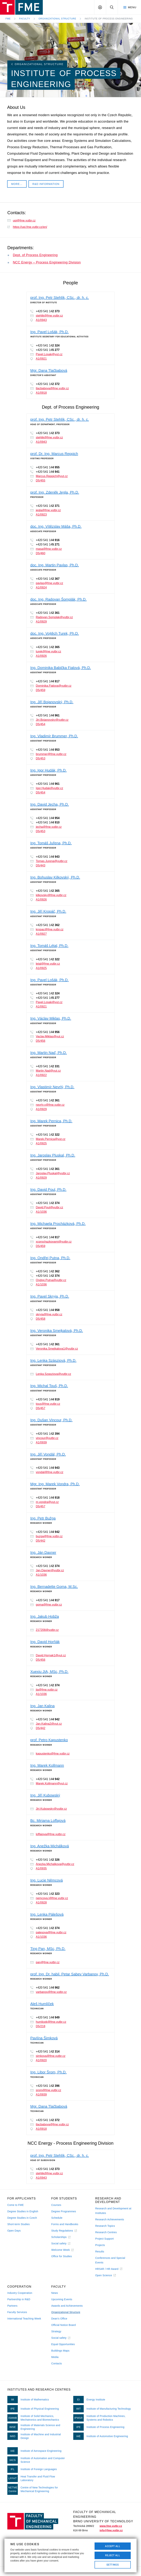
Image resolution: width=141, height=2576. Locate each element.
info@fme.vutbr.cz (111, 2530)
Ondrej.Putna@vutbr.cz (48, 1280)
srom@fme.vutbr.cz (45, 2090)
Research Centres (106, 2232)
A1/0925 (38, 968)
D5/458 (37, 1319)
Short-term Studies (18, 2224)
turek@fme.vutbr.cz (45, 651)
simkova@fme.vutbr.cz (47, 2055)
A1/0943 (38, 320)
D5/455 (37, 480)
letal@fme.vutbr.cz (45, 963)
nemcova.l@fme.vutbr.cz (49, 1898)
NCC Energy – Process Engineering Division (47, 262)
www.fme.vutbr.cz (111, 2526)
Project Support (104, 2238)
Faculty (24, 18)
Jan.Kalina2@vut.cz (46, 1723)
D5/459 (37, 690)
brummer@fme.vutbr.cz (48, 754)
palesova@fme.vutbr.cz (48, 1932)
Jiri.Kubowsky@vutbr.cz (48, 1808)
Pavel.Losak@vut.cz (46, 354)
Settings (112, 2564)
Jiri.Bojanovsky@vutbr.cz (49, 719)
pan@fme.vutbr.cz (44, 1962)
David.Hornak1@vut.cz (48, 1655)
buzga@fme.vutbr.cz (46, 1536)
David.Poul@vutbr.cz (46, 1207)
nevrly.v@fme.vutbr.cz (47, 1104)
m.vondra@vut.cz (44, 1502)
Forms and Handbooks (64, 2224)
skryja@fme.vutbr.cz (46, 1314)
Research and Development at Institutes (113, 2210)
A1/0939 (38, 1442)
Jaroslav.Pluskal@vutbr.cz (50, 1173)
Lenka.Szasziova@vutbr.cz (50, 1373)
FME (8, 18)
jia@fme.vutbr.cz (44, 1689)
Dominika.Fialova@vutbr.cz (50, 685)
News (54, 2292)
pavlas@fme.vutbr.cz (46, 583)
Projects (100, 2245)
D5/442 (37, 1540)
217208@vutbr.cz (44, 1629)
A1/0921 (38, 358)
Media (55, 2357)
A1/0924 (38, 587)
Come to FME (15, 2204)
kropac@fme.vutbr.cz (47, 929)
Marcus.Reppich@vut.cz (49, 476)
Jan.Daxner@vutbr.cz (47, 1570)
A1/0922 (38, 1075)
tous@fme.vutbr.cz (45, 1403)
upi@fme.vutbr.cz (21, 220)
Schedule (56, 2217)
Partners (12, 2305)
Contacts (56, 2363)
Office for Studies (61, 2256)
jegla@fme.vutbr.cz (45, 510)
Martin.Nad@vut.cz (45, 1070)
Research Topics (105, 2225)
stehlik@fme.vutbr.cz (46, 315)
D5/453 (37, 758)
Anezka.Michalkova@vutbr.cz (52, 1864)
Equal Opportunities (63, 2344)
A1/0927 (38, 934)
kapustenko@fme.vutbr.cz (50, 1753)
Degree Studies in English (22, 2211)
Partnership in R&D (18, 2299)
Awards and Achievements (67, 2305)
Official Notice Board (63, 2325)
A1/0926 (38, 656)
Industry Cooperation (19, 2292)
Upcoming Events (61, 2299)
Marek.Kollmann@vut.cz (49, 1783)
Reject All (112, 2555)
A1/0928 (38, 1902)
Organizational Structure (57, 18)
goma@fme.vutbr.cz (46, 1604)
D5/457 (37, 1408)
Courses (56, 2204)
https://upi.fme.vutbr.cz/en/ (27, 226)
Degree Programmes (63, 2211)
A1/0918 (38, 392)
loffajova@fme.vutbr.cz (48, 1834)
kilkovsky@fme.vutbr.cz (48, 895)
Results (99, 2251)
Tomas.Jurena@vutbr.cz (48, 861)
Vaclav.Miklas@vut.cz (47, 1036)
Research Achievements (109, 2219)
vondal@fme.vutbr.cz (46, 1472)
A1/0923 (38, 514)
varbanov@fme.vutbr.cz (48, 1992)
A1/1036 (38, 1212)
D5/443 (37, 865)
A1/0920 (38, 2060)
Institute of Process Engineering (109, 18)
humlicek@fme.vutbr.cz (48, 2021)
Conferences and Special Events (110, 2260)
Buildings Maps (60, 2350)
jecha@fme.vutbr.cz (46, 826)
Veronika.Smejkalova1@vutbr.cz (54, 1348)
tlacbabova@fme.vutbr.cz (49, 388)
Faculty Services (17, 2312)
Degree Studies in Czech (22, 2217)
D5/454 (37, 724)
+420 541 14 (44, 311)
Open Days (14, 2230)
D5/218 (37, 2026)
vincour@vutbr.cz (44, 1438)
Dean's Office (59, 2318)
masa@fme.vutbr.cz (46, 548)
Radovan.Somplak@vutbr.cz (51, 617)
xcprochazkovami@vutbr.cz (51, 1241)
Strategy (56, 2331)
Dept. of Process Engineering (35, 255)
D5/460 (37, 553)
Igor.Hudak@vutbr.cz (46, 788)
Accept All (112, 2546)
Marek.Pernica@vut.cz (47, 1139)
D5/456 (37, 1041)
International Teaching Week (24, 2318)
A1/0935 (38, 1868)
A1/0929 (38, 621)
